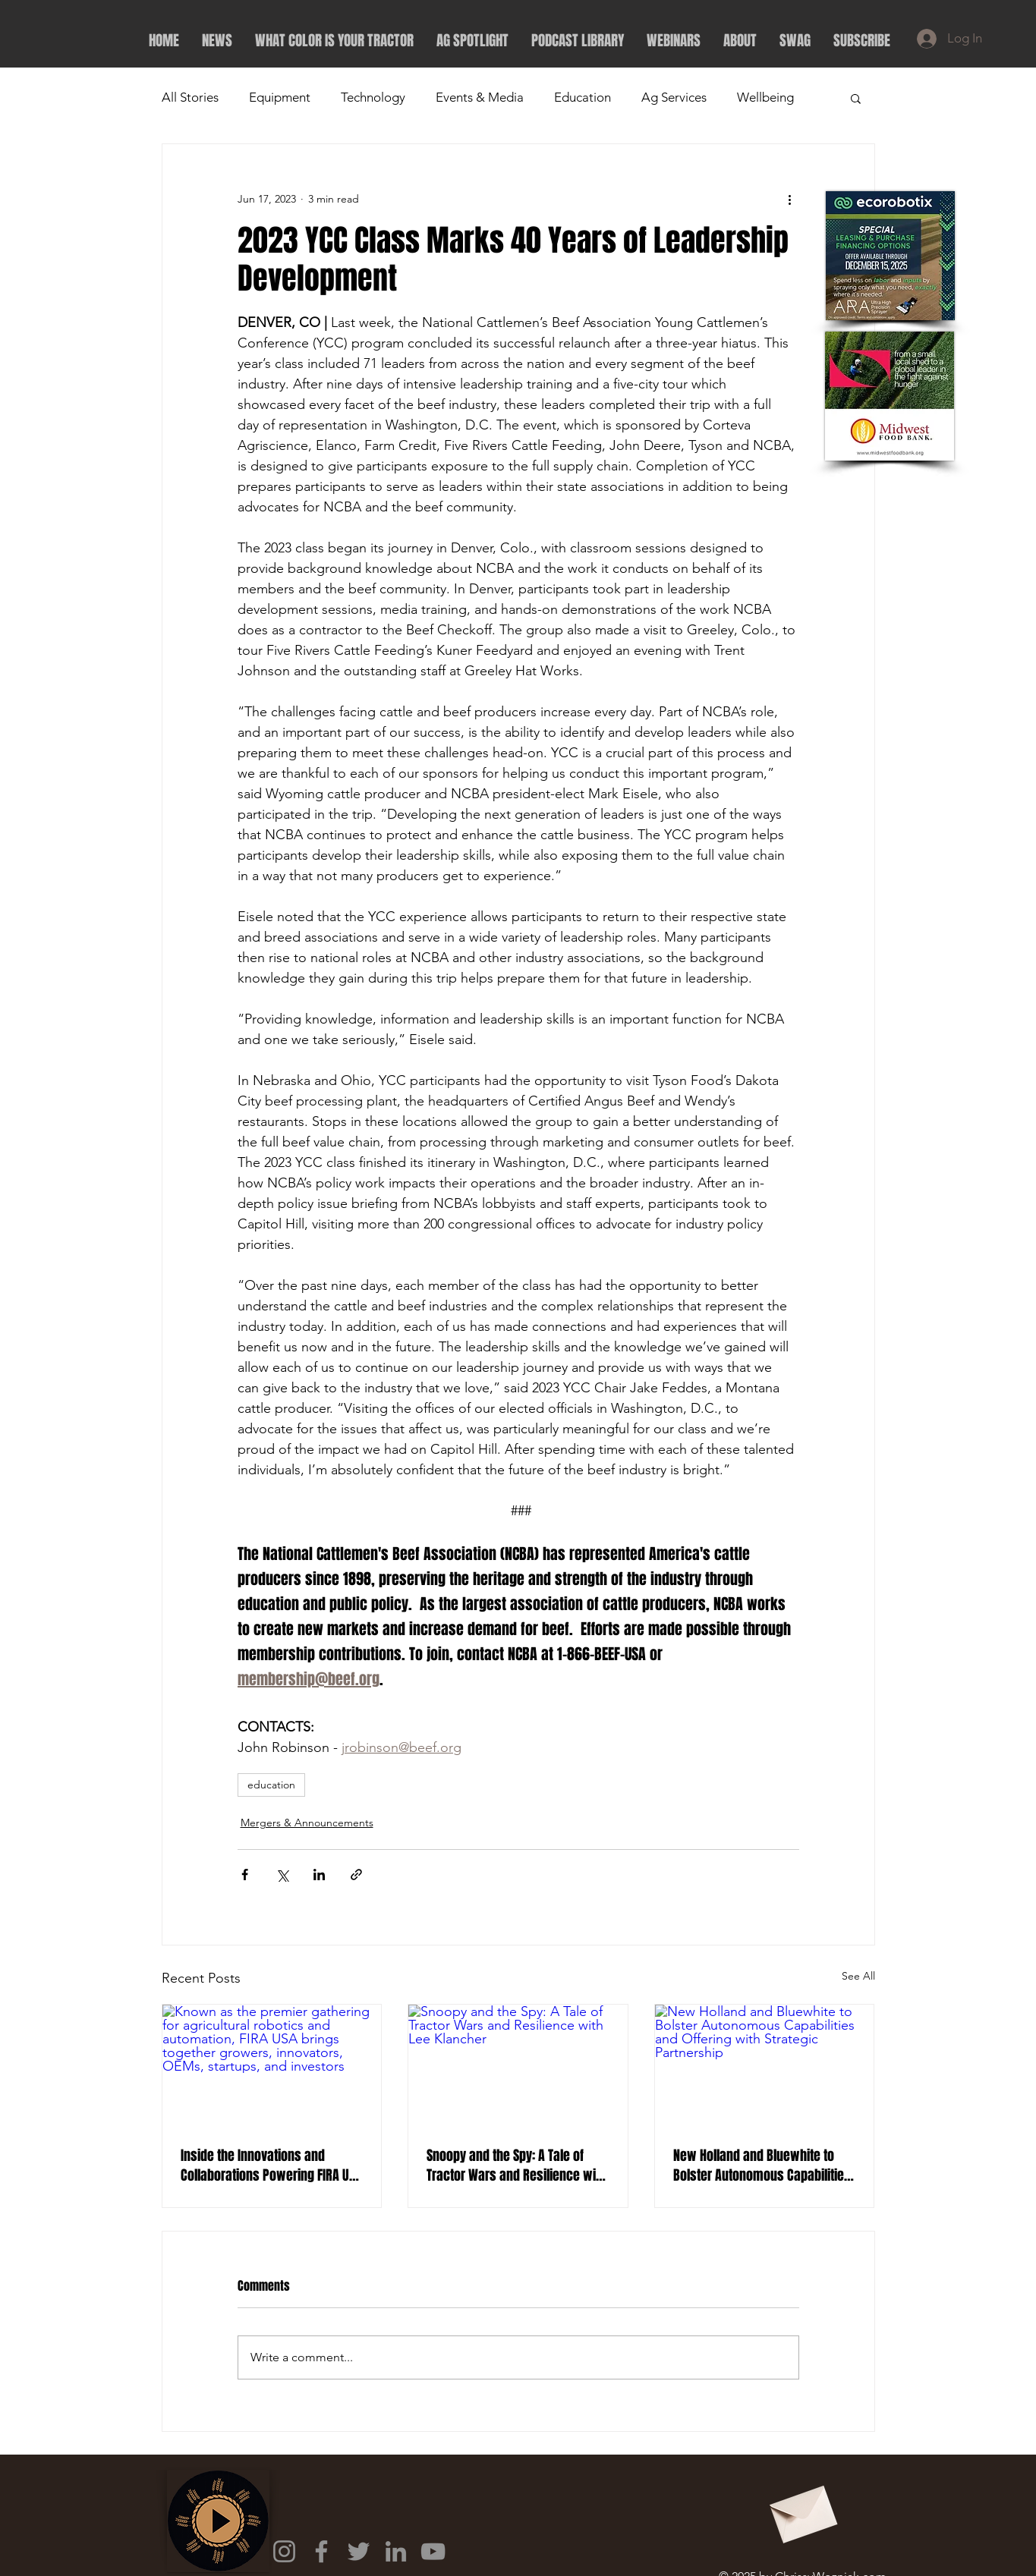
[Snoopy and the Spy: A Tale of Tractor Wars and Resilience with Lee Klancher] (518, 2066)
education (271, 1784)
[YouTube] (433, 2551)
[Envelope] (801, 2509)
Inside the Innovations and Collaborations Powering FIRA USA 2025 (271, 2165)
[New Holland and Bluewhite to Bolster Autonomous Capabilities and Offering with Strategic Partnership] (764, 2066)
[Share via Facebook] (245, 1874)
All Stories (190, 97)
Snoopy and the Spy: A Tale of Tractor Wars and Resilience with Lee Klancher (516, 2165)
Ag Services (674, 97)
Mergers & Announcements (307, 1822)
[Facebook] (321, 2551)
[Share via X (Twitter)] (282, 1874)
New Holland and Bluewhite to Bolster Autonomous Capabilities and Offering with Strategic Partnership (762, 2165)
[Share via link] (356, 1874)
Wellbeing (765, 97)
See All (858, 1976)
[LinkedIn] (396, 2551)
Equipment (279, 97)
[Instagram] (284, 2551)
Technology (373, 97)
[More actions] (790, 199)
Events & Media (480, 97)
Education (582, 97)
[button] (856, 98)
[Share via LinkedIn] (319, 1874)
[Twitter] (358, 2551)
